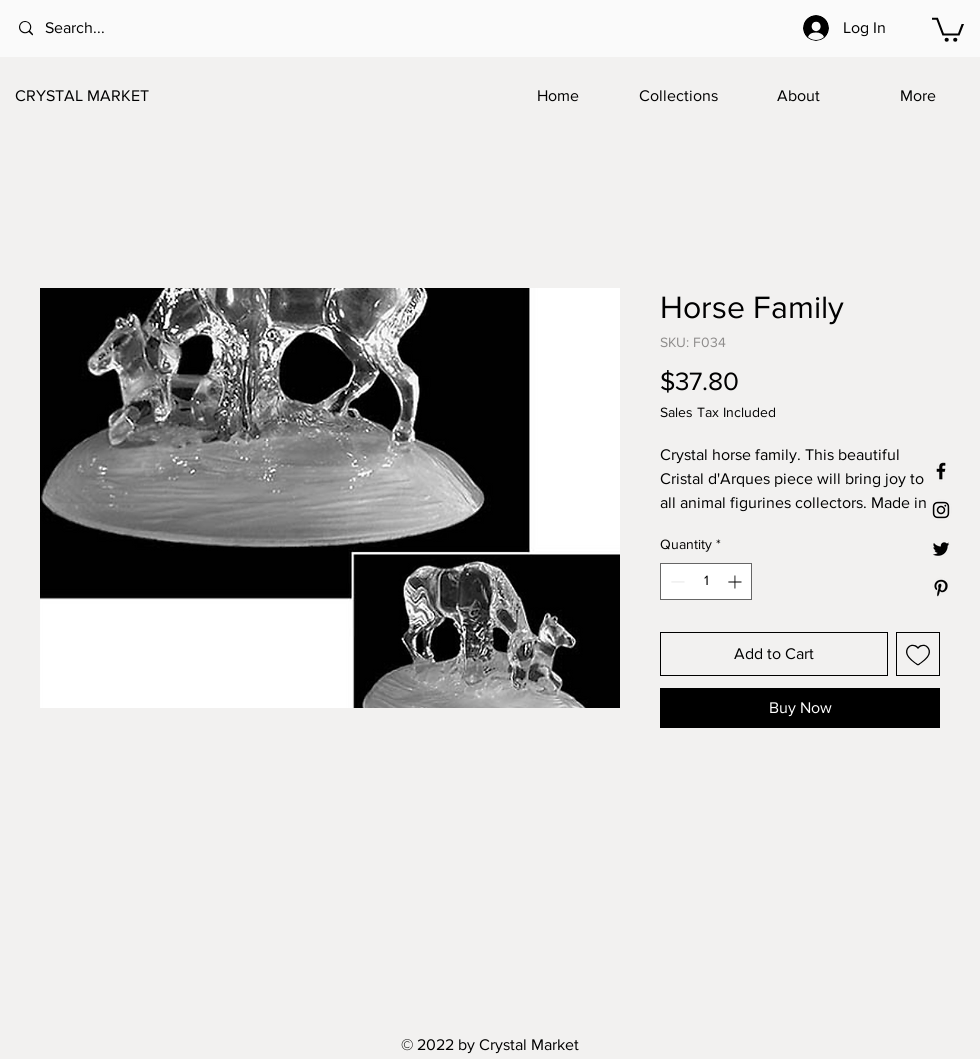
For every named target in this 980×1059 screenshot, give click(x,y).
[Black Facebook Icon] (941, 471)
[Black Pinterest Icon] (941, 588)
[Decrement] (675, 581)
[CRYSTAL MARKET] (114, 96)
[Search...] (100, 28)
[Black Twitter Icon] (941, 549)
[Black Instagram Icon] (941, 510)
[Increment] (736, 581)
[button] (948, 28)
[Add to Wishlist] (918, 654)
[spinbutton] (706, 581)
